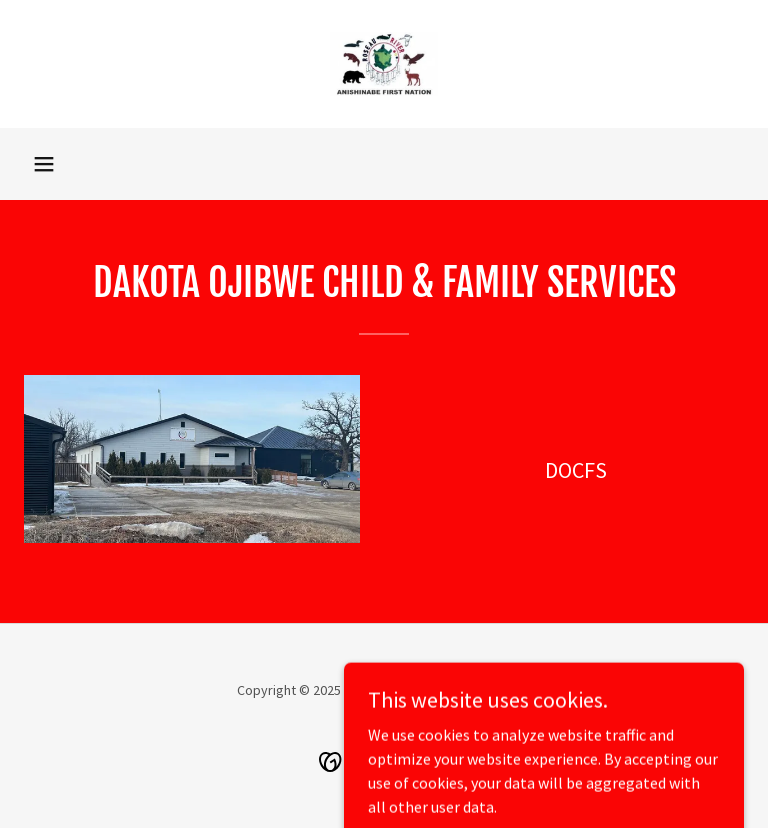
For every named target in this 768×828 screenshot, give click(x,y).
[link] (384, 64)
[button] (44, 164)
